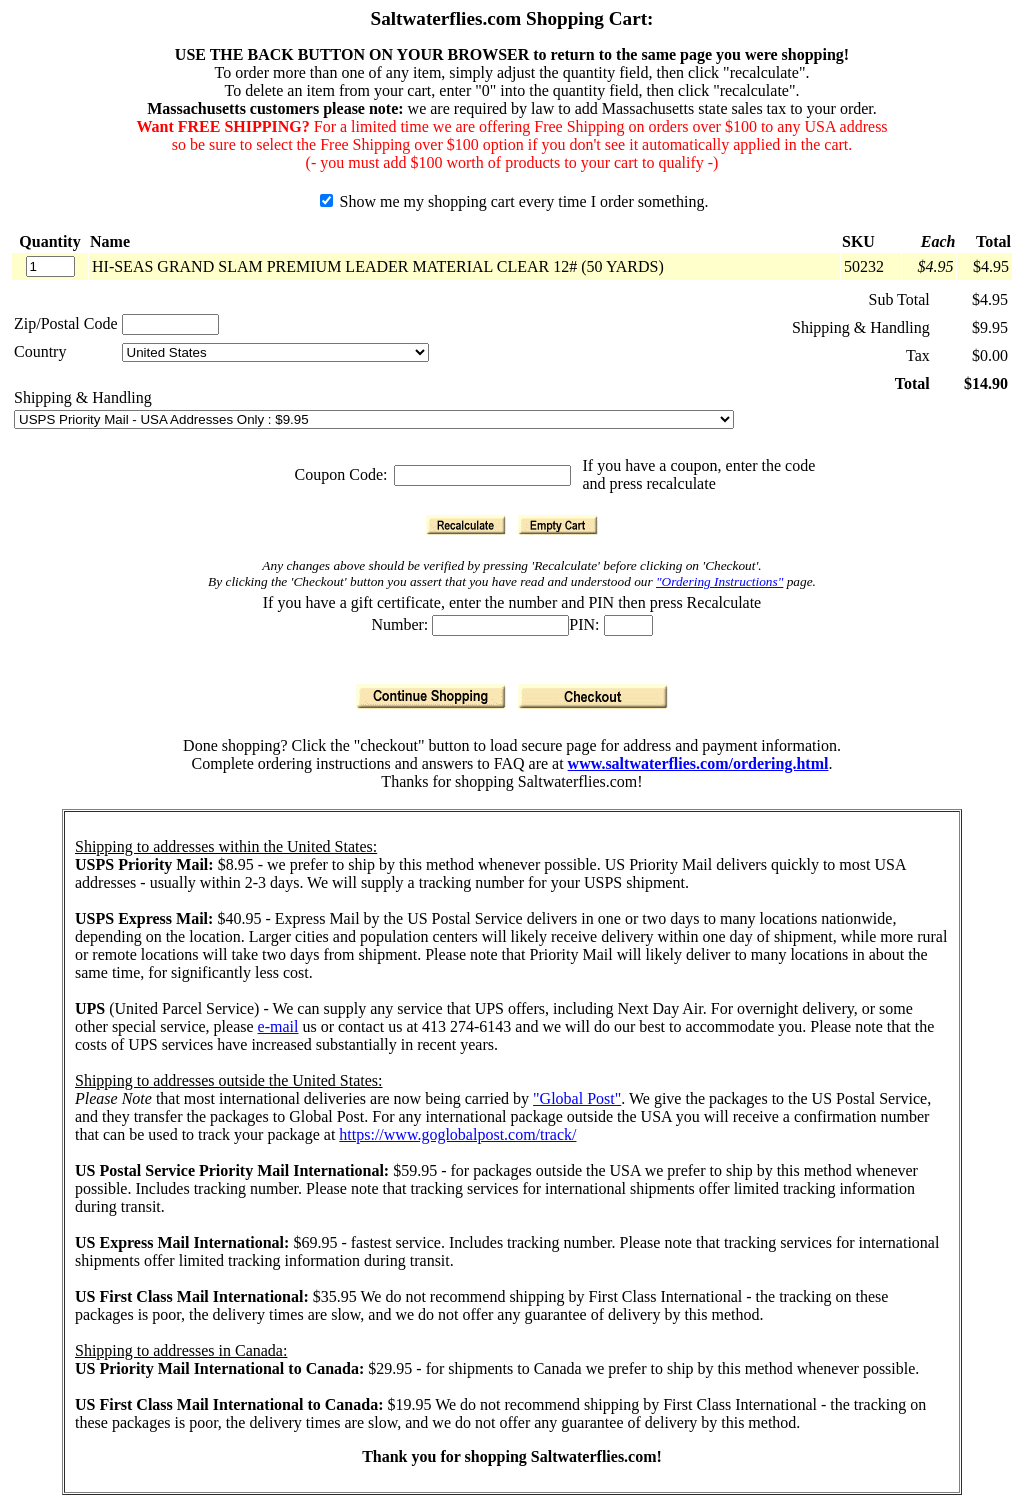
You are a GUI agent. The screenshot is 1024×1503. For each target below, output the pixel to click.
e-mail (278, 1026)
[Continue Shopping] (431, 696)
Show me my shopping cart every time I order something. (514, 201)
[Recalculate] (466, 525)
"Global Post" (577, 1098)
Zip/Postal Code (66, 323)
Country (40, 351)
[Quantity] (50, 266)
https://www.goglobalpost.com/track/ (457, 1134)
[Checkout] (593, 696)
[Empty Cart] (558, 525)
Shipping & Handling (83, 397)
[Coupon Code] (482, 475)
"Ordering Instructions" (719, 581)
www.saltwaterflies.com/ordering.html (698, 763)
